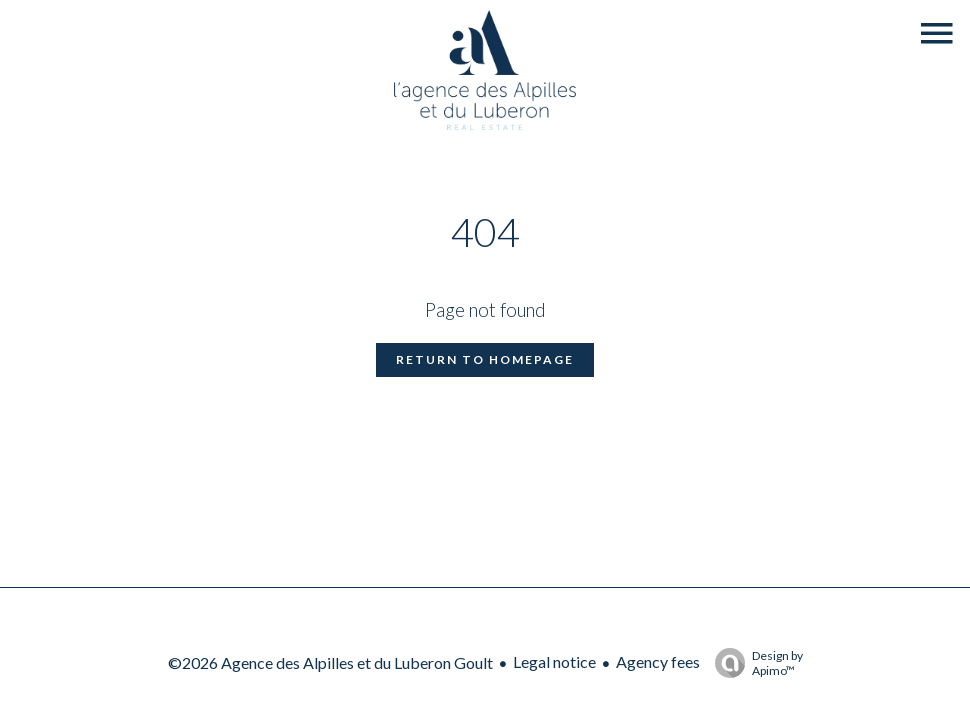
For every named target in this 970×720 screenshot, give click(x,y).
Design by (754, 663)
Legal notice (554, 661)
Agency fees (658, 661)
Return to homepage (485, 359)
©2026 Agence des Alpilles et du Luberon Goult (330, 662)
